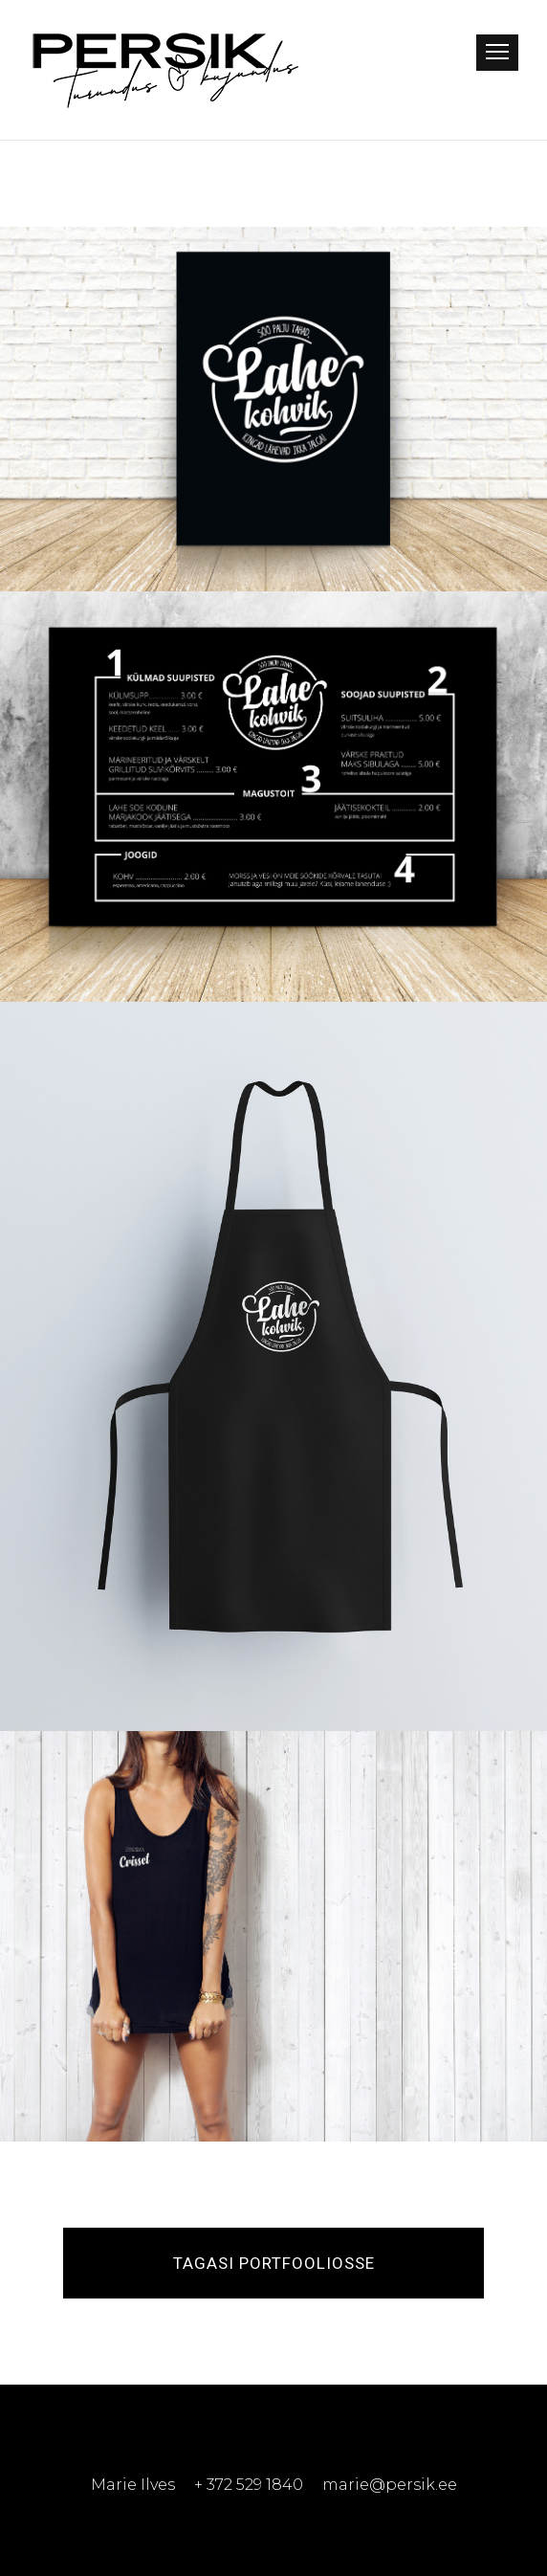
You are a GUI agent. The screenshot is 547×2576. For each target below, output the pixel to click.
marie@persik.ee (389, 2485)
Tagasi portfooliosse (274, 2263)
